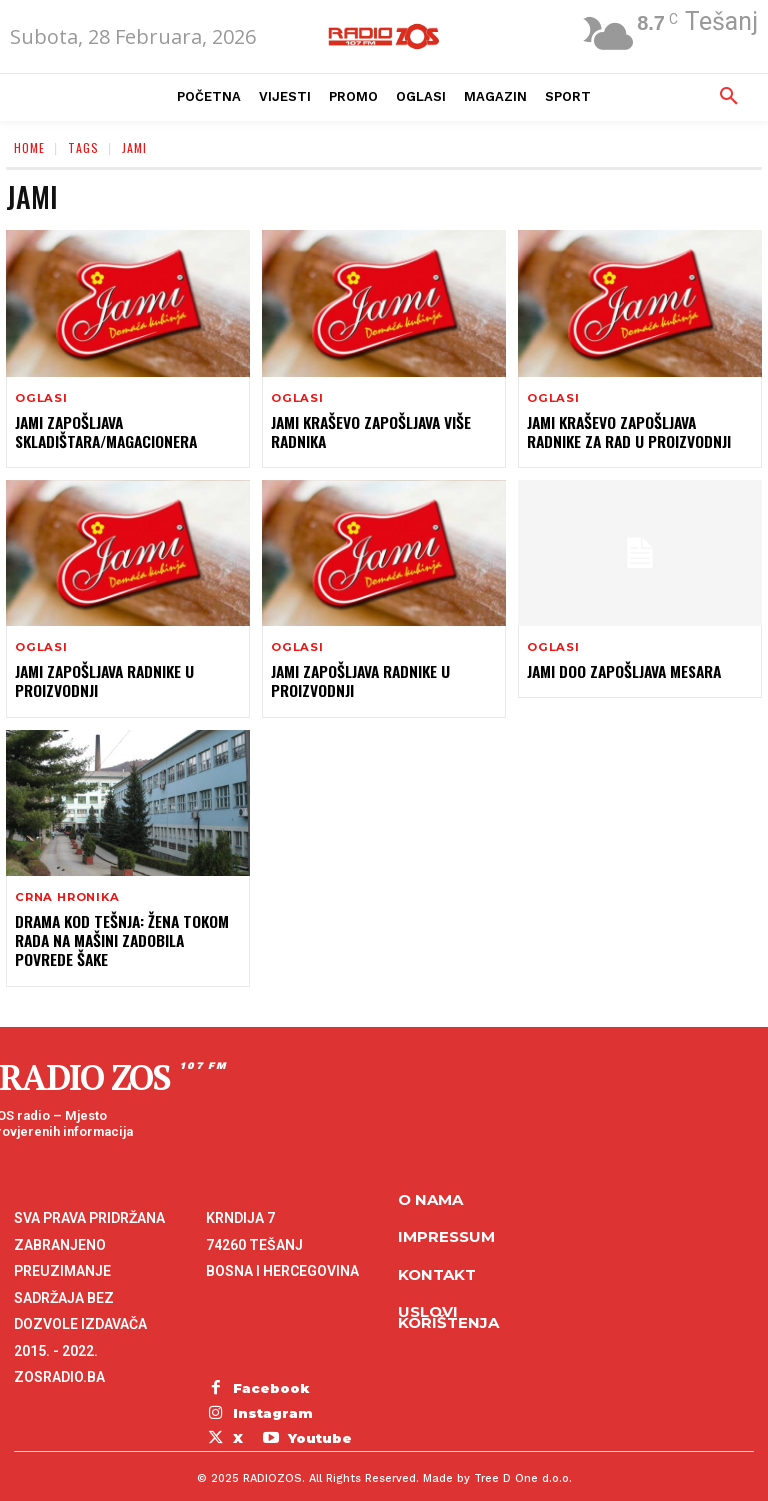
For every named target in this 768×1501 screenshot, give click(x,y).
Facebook (266, 1378)
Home (29, 147)
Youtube (260, 1421)
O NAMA (430, 1190)
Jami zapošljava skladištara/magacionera (102, 431)
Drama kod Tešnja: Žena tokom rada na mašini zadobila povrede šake (125, 937)
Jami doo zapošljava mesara (621, 670)
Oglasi (40, 398)
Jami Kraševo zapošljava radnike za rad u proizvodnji (637, 431)
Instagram (268, 1399)
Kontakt (437, 1265)
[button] (729, 97)
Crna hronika (66, 895)
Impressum (446, 1227)
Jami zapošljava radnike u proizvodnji (101, 679)
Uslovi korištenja (448, 1308)
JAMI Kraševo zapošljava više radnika (367, 431)
